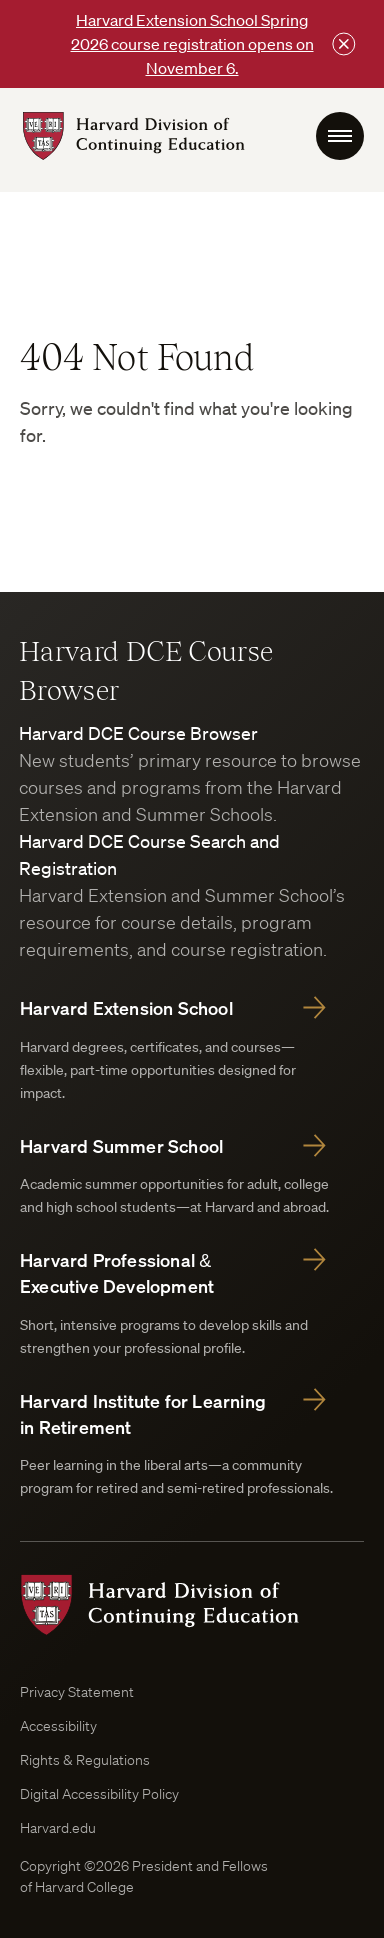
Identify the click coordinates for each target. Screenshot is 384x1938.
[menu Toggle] (340, 136)
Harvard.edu (58, 1828)
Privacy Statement (77, 1692)
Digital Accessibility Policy (99, 1794)
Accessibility (58, 1726)
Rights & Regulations (85, 1760)
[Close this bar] (344, 44)
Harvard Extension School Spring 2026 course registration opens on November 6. (192, 44)
